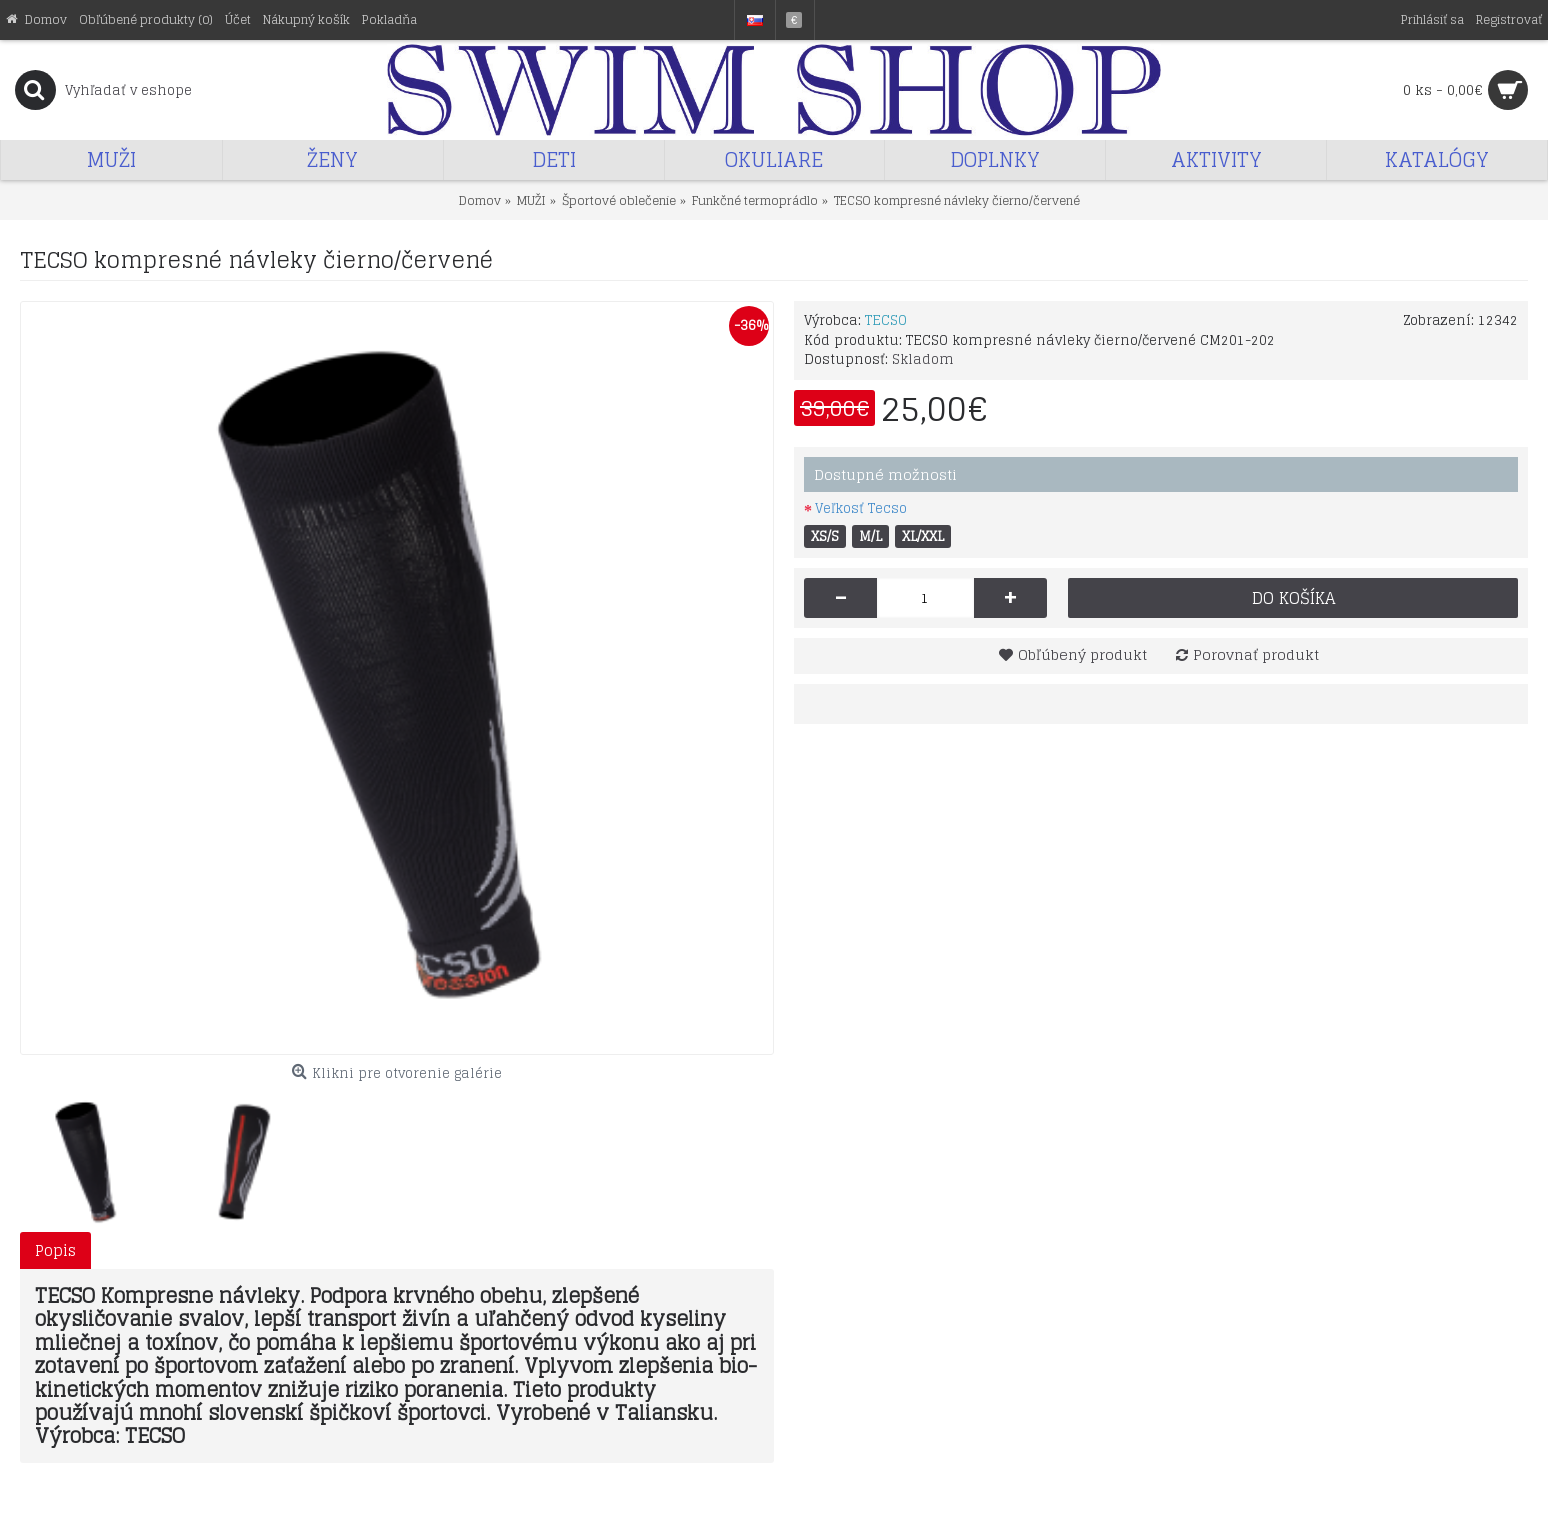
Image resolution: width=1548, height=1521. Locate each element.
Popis (55, 1250)
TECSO (886, 320)
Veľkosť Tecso (861, 508)
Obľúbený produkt (1082, 654)
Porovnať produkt (1256, 654)
